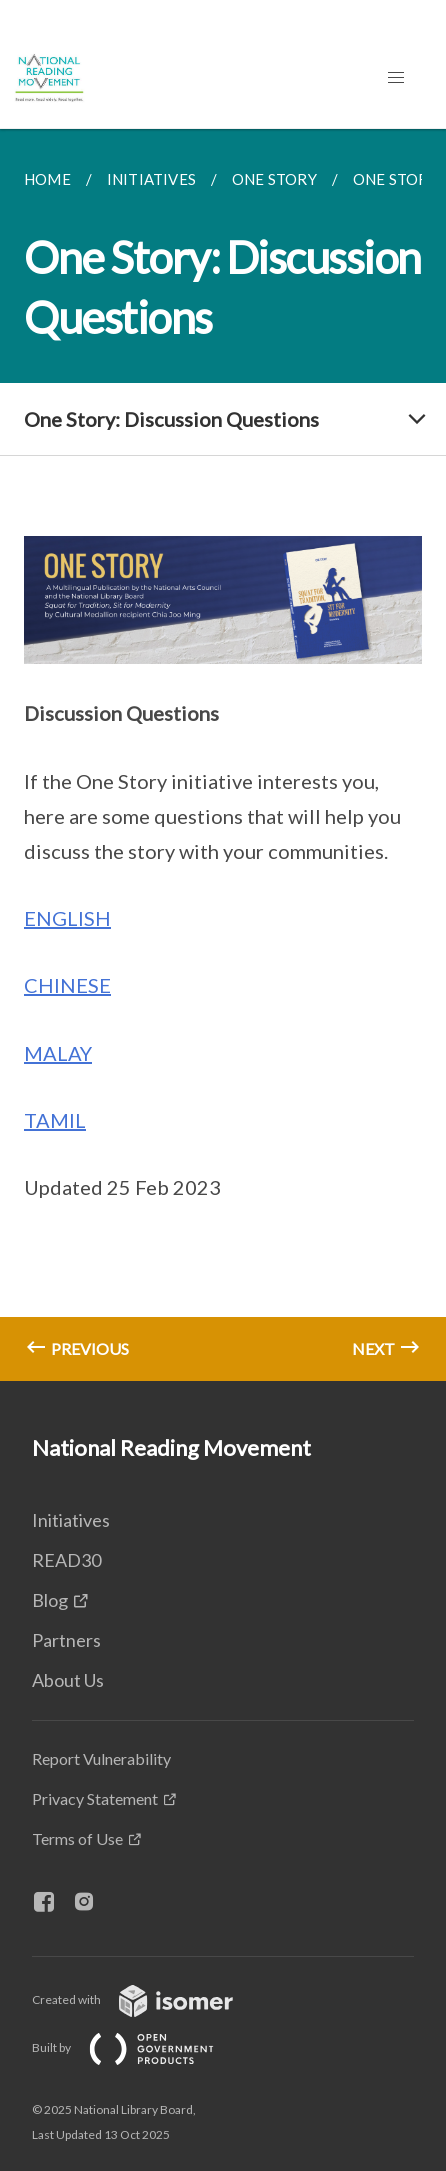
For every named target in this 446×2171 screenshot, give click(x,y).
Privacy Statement (95, 1798)
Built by (139, 2047)
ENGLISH (67, 918)
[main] (223, 755)
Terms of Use (77, 1838)
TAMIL (55, 1120)
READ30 (66, 1560)
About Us (68, 1680)
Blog (50, 1600)
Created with (148, 1999)
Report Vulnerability (101, 1758)
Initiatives (71, 1520)
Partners (66, 1640)
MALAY (58, 1053)
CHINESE (67, 985)
